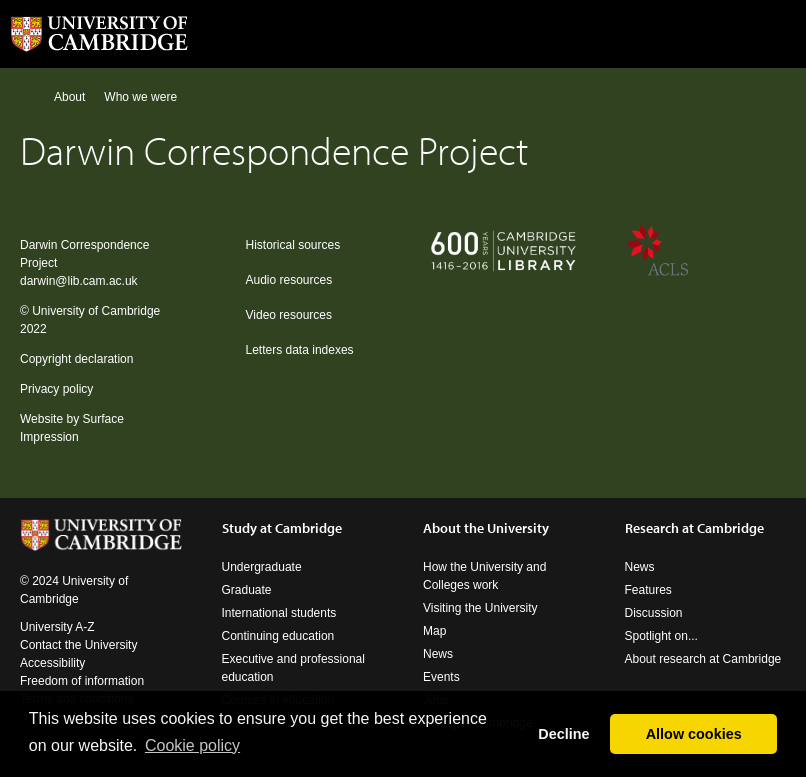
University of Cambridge (96, 311)
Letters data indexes (300, 350)
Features (648, 590)
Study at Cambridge (282, 528)
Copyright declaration (76, 359)
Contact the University (78, 645)
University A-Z (57, 627)
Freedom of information (82, 681)
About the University (486, 528)
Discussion (654, 613)
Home (28, 96)
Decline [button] (563, 734)
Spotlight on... (661, 636)
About (69, 97)
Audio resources (289, 280)
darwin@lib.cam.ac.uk (79, 281)
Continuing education (278, 636)
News (438, 654)
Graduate (247, 590)
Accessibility (52, 663)
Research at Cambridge (694, 528)
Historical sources (293, 245)
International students (279, 613)
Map (434, 631)
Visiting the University (480, 608)
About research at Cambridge (703, 659)
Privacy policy (56, 389)
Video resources (289, 315)
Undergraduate (262, 567)
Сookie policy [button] (192, 745)
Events (441, 677)
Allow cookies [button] (694, 734)
